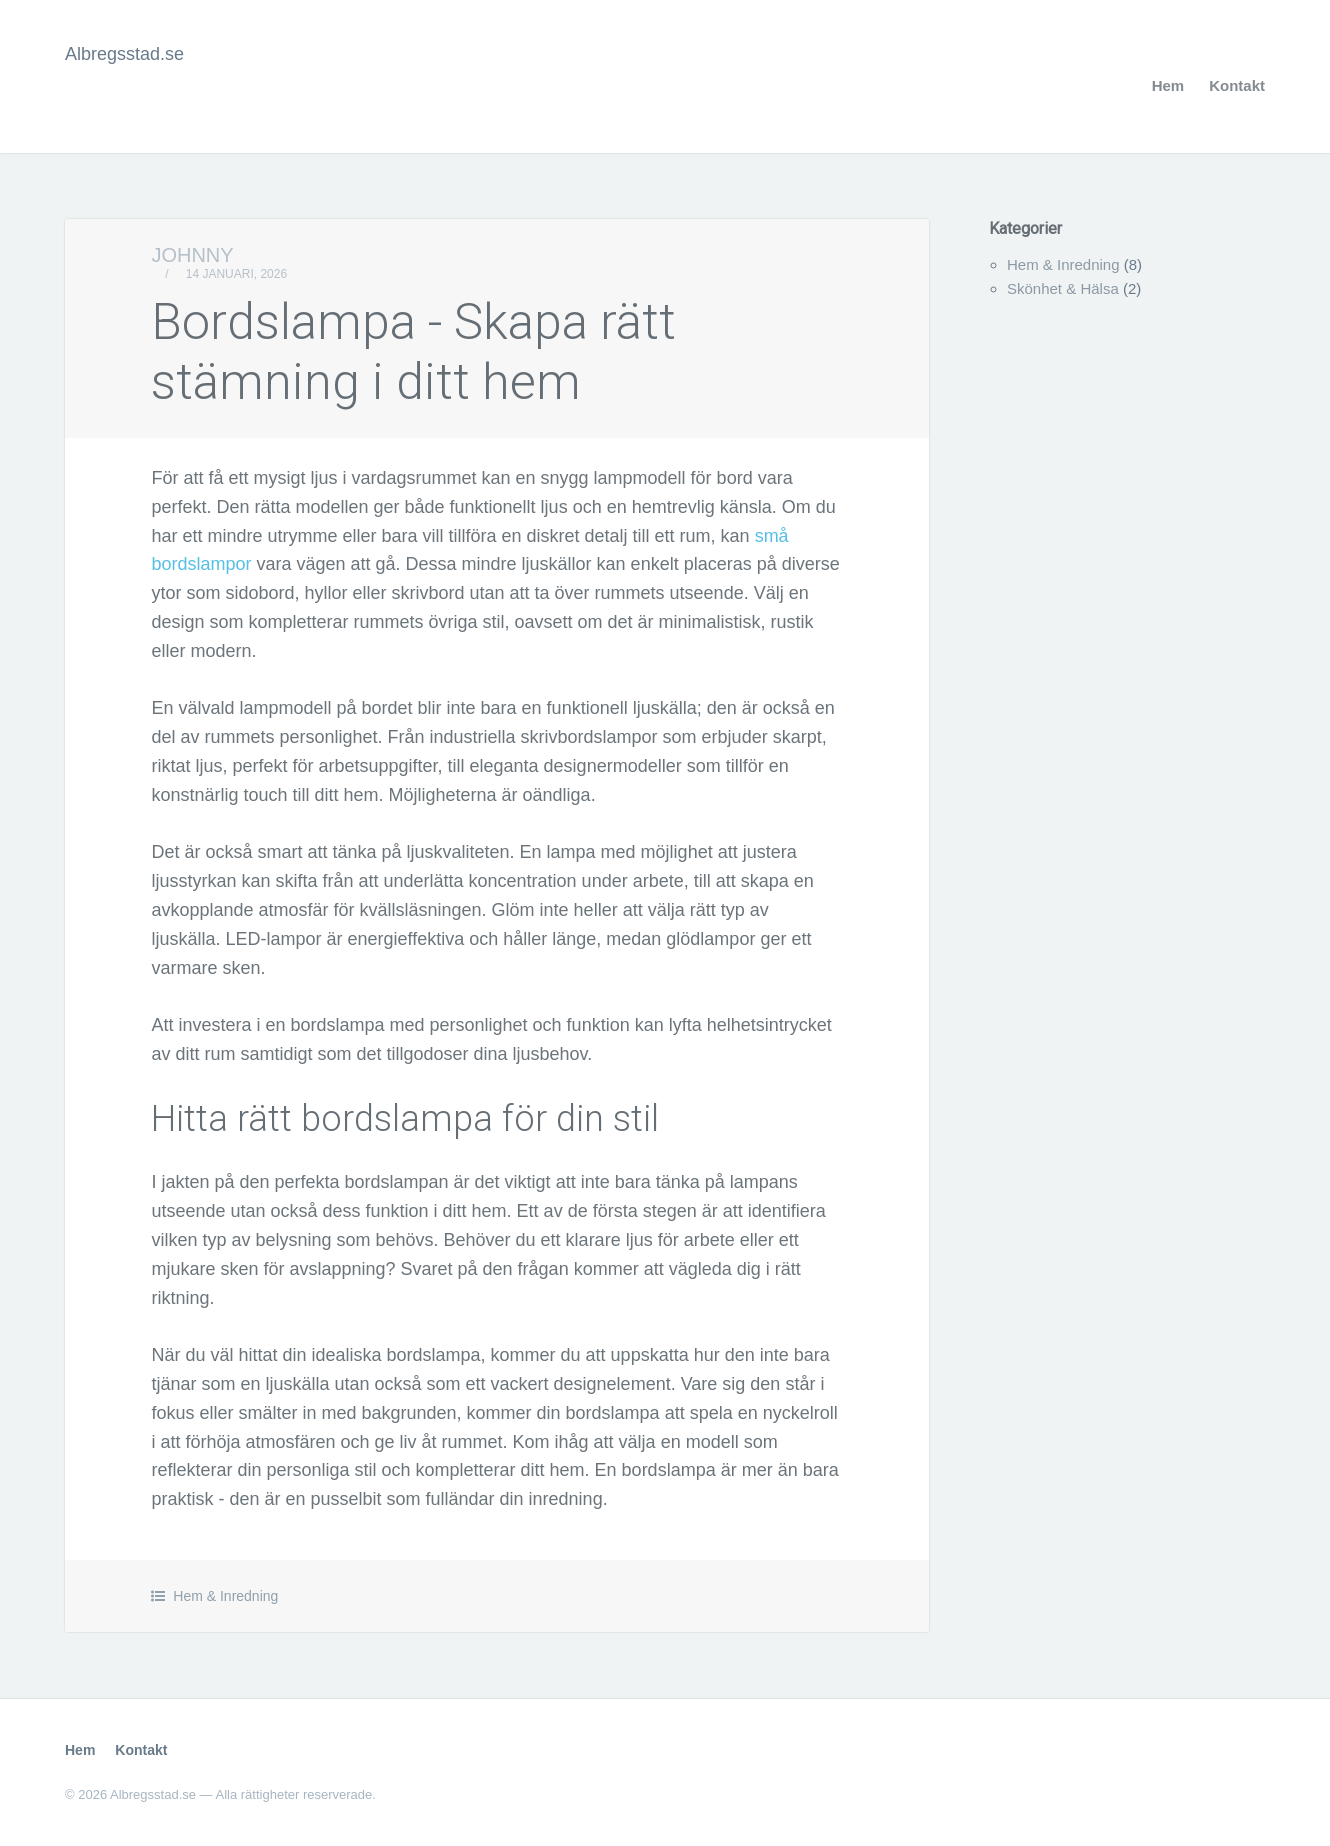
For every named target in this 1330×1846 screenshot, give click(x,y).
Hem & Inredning (225, 1596)
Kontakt (1237, 85)
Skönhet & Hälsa (1063, 288)
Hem (1168, 85)
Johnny (192, 255)
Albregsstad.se (124, 54)
